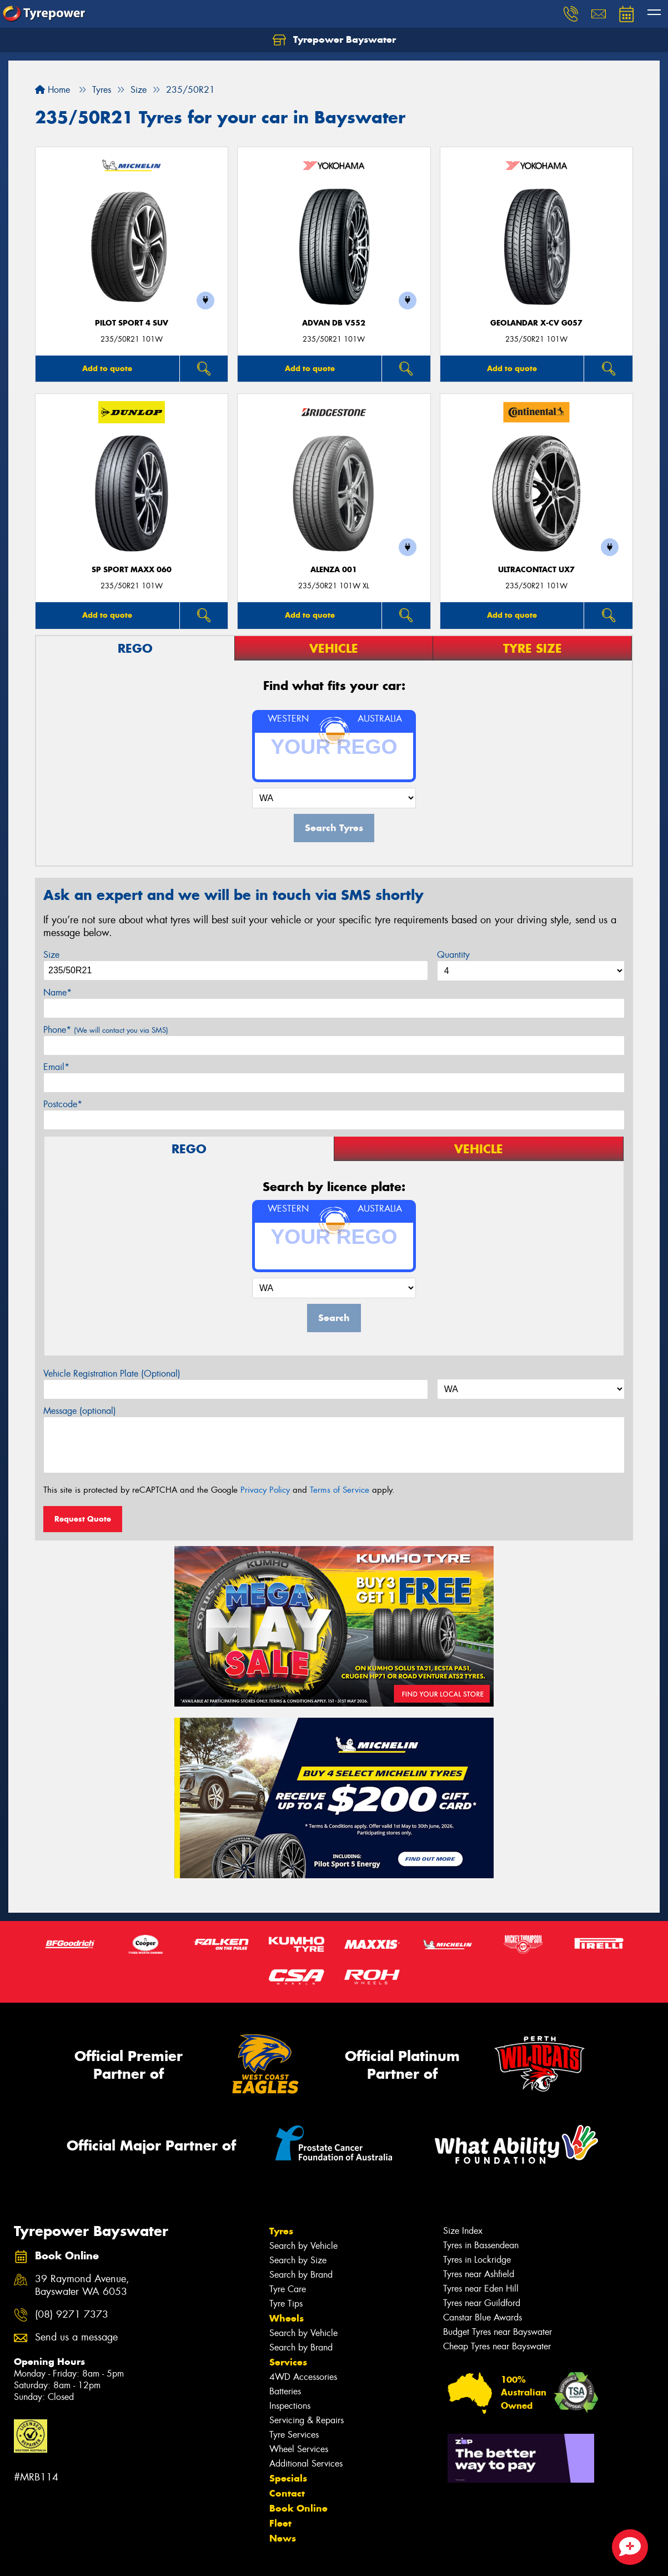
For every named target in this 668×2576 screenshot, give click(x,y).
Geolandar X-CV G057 (536, 323)
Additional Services (306, 2463)
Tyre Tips (286, 2303)
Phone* (105, 1030)
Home (52, 90)
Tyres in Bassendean (481, 2245)
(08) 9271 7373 (71, 2314)
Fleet (280, 2523)
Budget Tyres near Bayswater (497, 2332)
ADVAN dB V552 (333, 323)
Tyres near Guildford (481, 2303)
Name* (57, 992)
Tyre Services (294, 2434)
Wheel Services (298, 2449)
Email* (56, 1067)
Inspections (289, 2406)
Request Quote (82, 1519)
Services (288, 2362)
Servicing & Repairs (306, 2420)
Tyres (281, 2231)
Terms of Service (339, 1489)
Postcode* (62, 1104)
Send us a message (76, 2337)
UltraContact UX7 (536, 569)
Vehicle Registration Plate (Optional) (111, 1373)
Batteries (285, 2391)
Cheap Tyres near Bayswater (497, 2346)
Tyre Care (287, 2289)
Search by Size (298, 2260)
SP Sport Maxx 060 (132, 569)
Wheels (286, 2318)
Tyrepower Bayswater (334, 40)
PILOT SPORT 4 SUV (131, 323)
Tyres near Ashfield (478, 2274)
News (282, 2538)
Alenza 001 (333, 569)
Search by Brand (301, 2274)
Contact (287, 2493)
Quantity (453, 955)
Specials (288, 2478)
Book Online (298, 2508)
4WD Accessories (303, 2377)
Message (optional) (79, 1411)
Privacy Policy (265, 1489)
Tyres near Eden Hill (481, 2288)
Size (51, 955)
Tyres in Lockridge (477, 2259)
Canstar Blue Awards (482, 2317)
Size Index (463, 2231)
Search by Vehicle (303, 2246)
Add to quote (107, 368)
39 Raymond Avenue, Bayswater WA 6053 (82, 2285)
